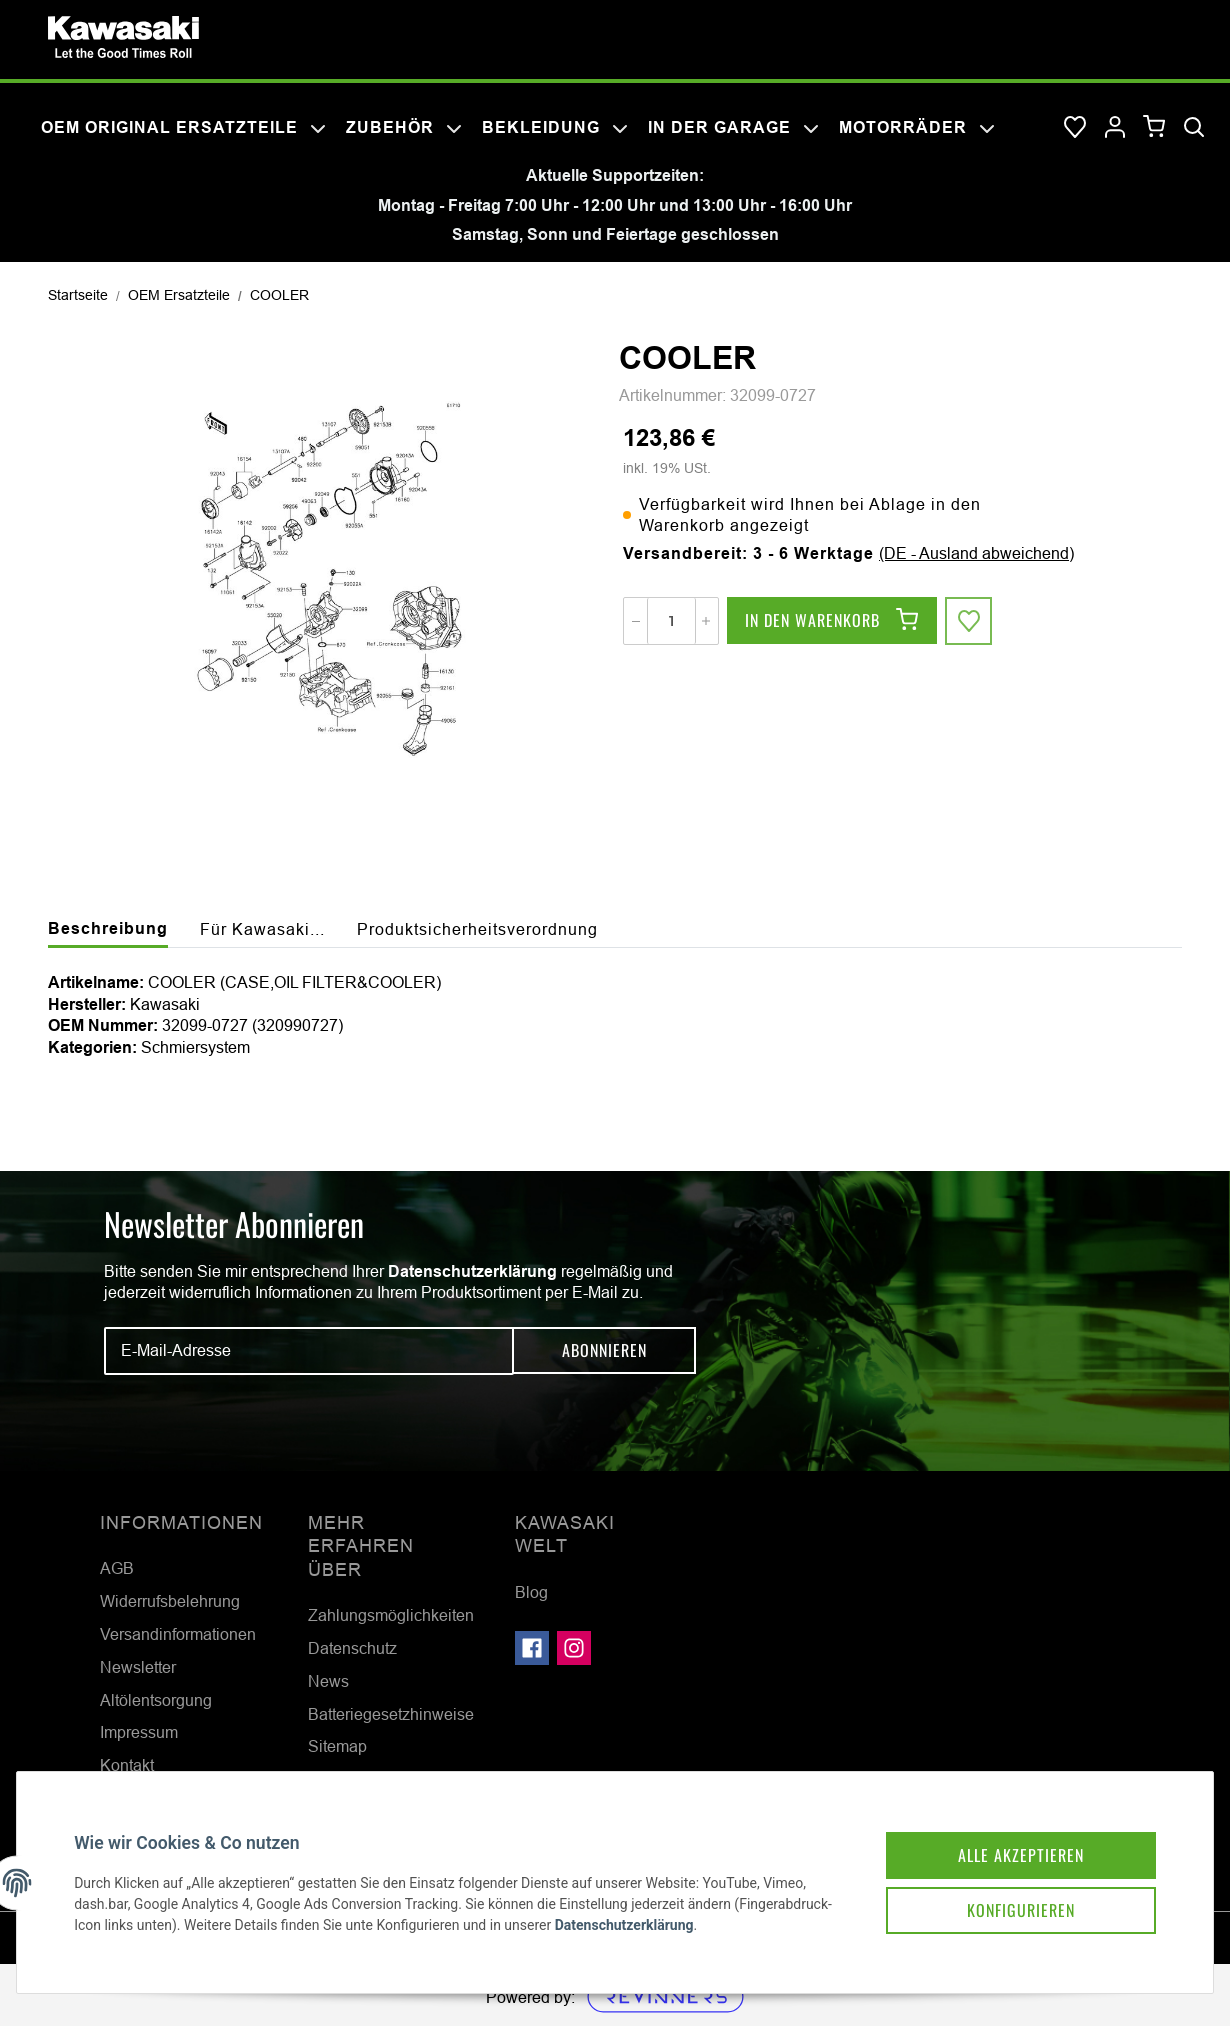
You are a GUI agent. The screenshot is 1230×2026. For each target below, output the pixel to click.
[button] (1115, 128)
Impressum (139, 1732)
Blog (531, 1592)
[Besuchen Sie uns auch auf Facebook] (532, 1648)
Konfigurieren (1018, 1908)
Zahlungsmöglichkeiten (391, 1615)
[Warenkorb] (1154, 127)
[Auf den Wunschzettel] (969, 621)
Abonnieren (604, 1351)
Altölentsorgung (156, 1700)
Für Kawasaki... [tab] (262, 929)
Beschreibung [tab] (108, 928)
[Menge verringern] (636, 621)
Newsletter (138, 1667)
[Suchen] (1194, 128)
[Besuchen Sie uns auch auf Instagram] (574, 1648)
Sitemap (337, 1746)
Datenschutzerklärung (472, 1271)
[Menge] (671, 621)
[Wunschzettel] (1075, 128)
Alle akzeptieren (1018, 1852)
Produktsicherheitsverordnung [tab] (477, 929)
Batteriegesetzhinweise (391, 1714)
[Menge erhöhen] (706, 621)
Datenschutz (352, 1648)
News (328, 1681)
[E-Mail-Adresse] (309, 1351)
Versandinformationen (178, 1634)
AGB (117, 1568)
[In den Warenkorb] (832, 621)
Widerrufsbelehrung (170, 1601)
